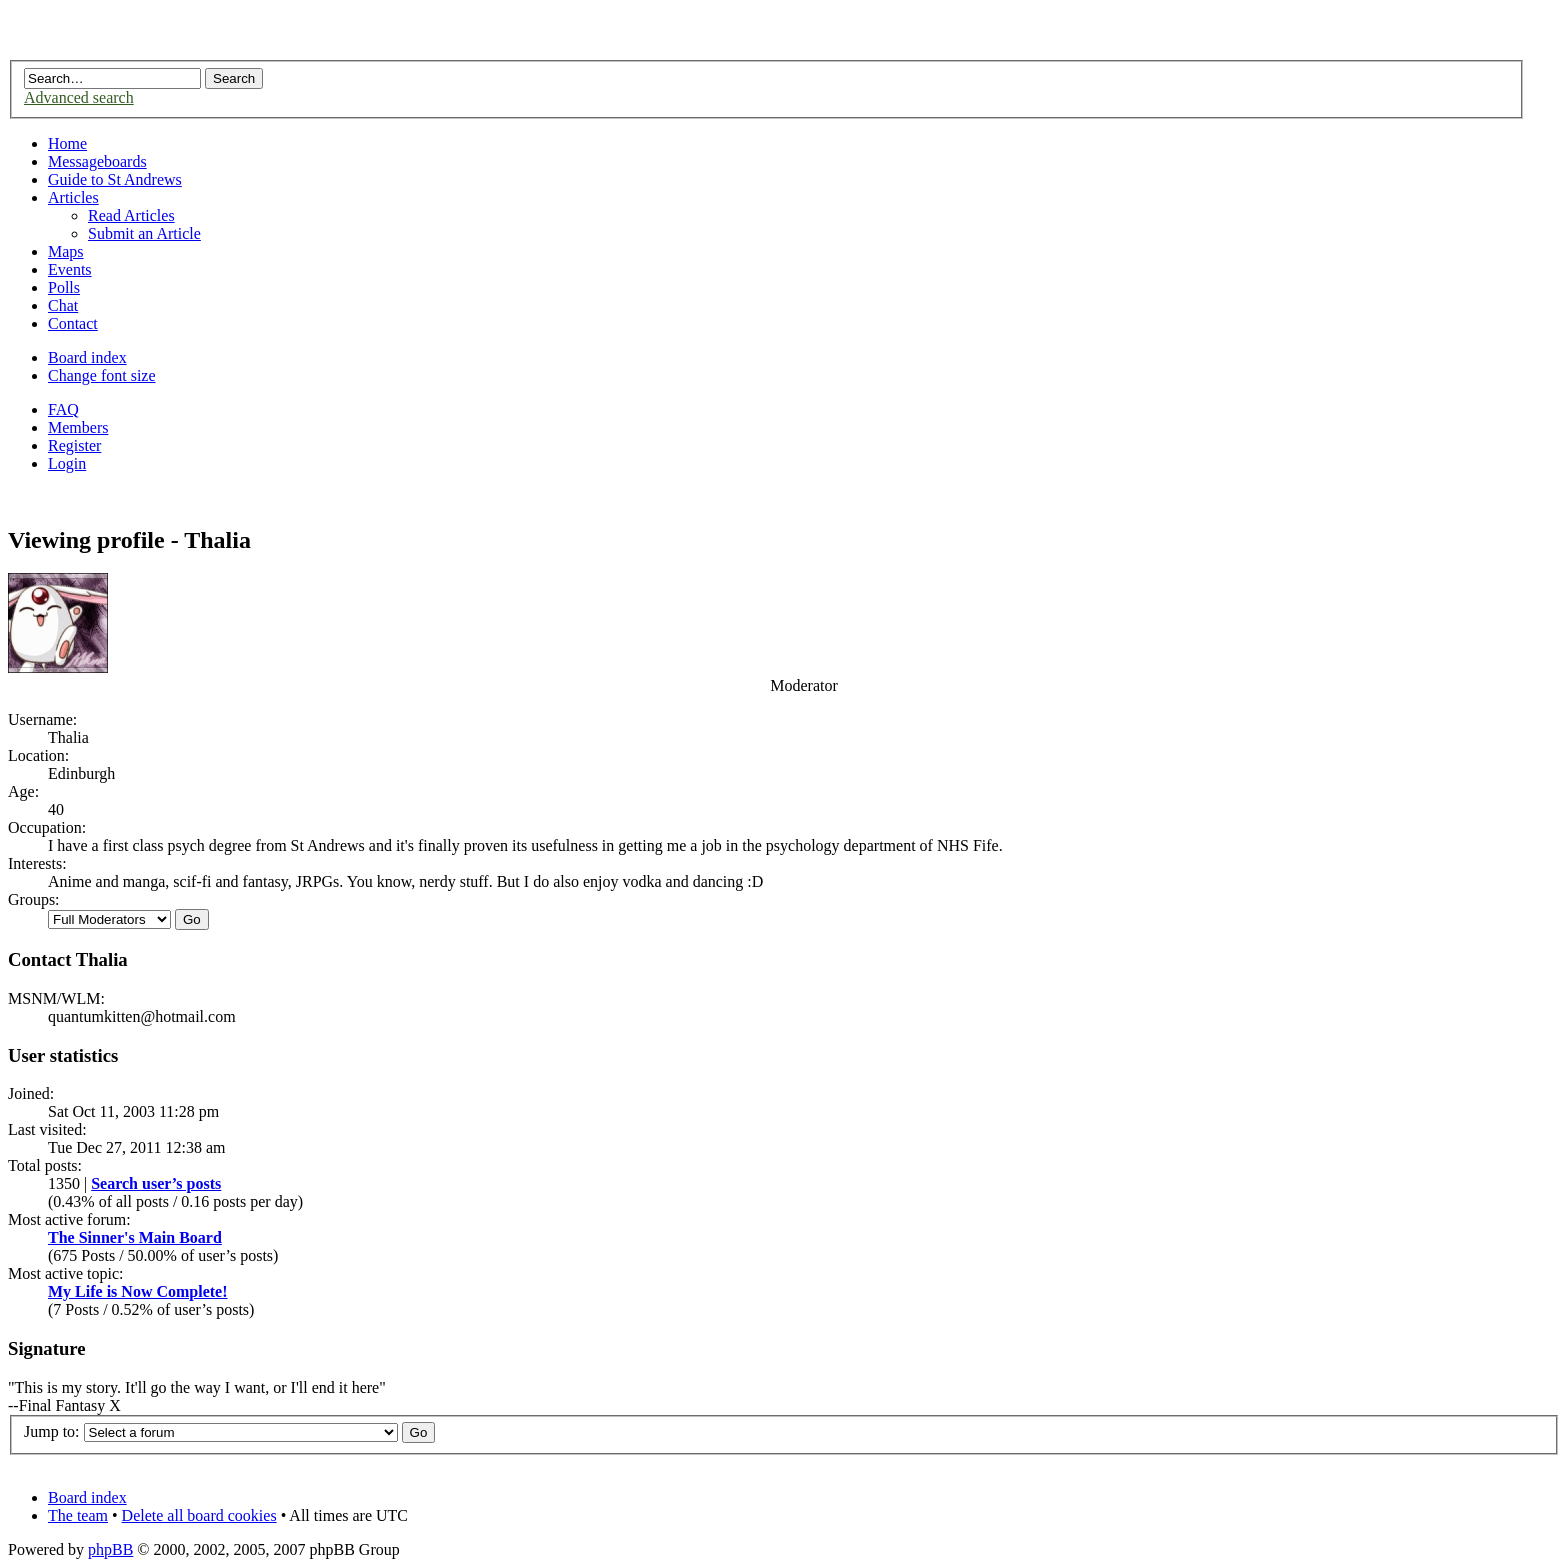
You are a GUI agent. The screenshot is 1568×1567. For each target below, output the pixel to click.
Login (67, 463)
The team (78, 1515)
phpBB (110, 1549)
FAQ (63, 409)
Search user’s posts (156, 1183)
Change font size (102, 375)
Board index (87, 357)
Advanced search (79, 97)
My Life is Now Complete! (138, 1291)
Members (78, 427)
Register (74, 445)
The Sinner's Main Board (135, 1237)
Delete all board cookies (199, 1515)
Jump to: (52, 1431)
